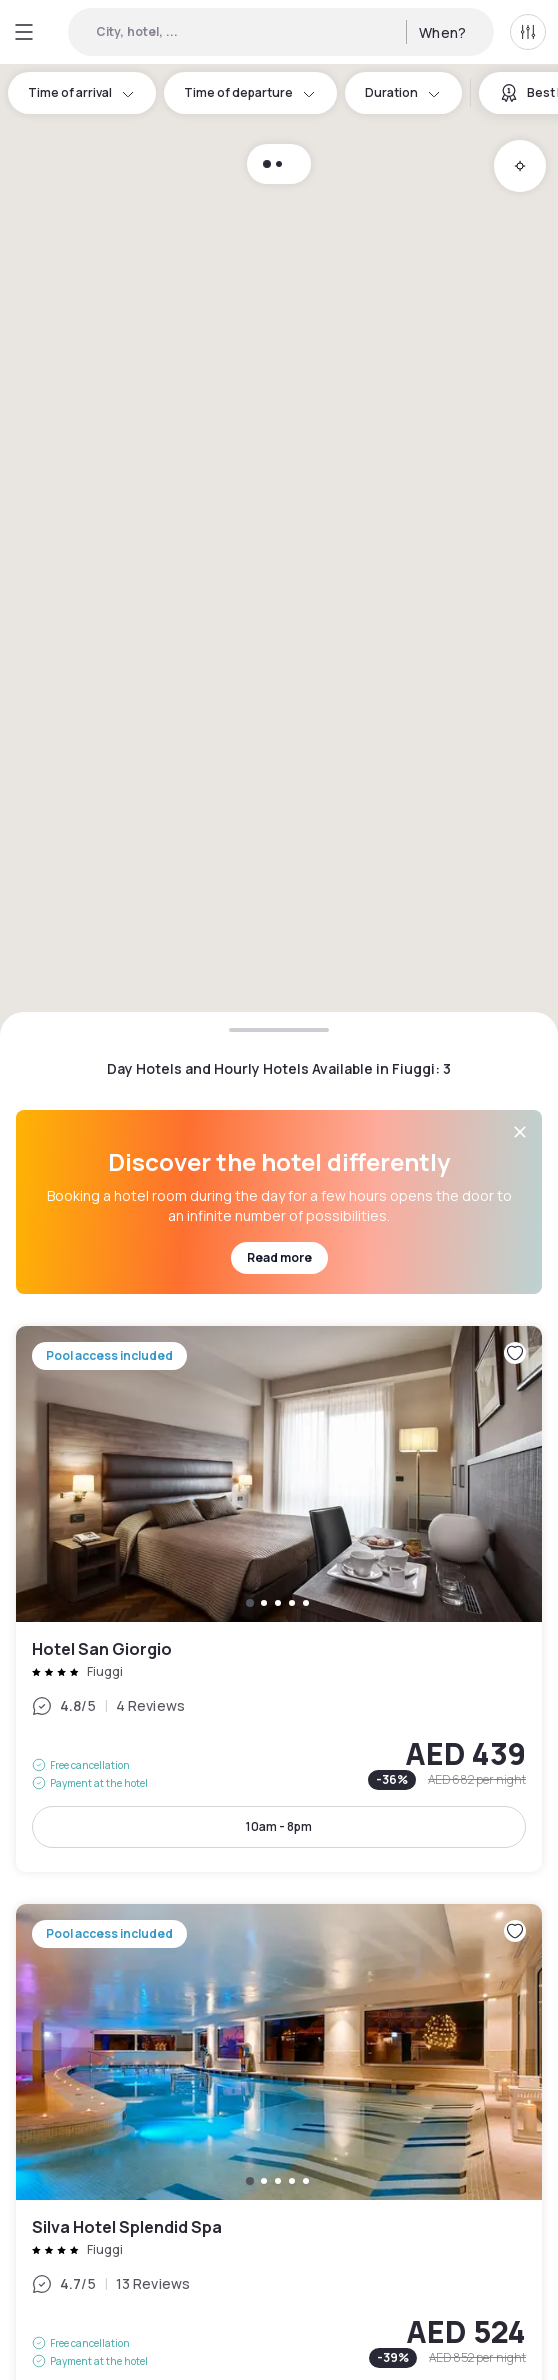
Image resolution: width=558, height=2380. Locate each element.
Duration (403, 92)
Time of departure (250, 92)
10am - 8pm (279, 1826)
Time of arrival (82, 92)
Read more (279, 1257)
